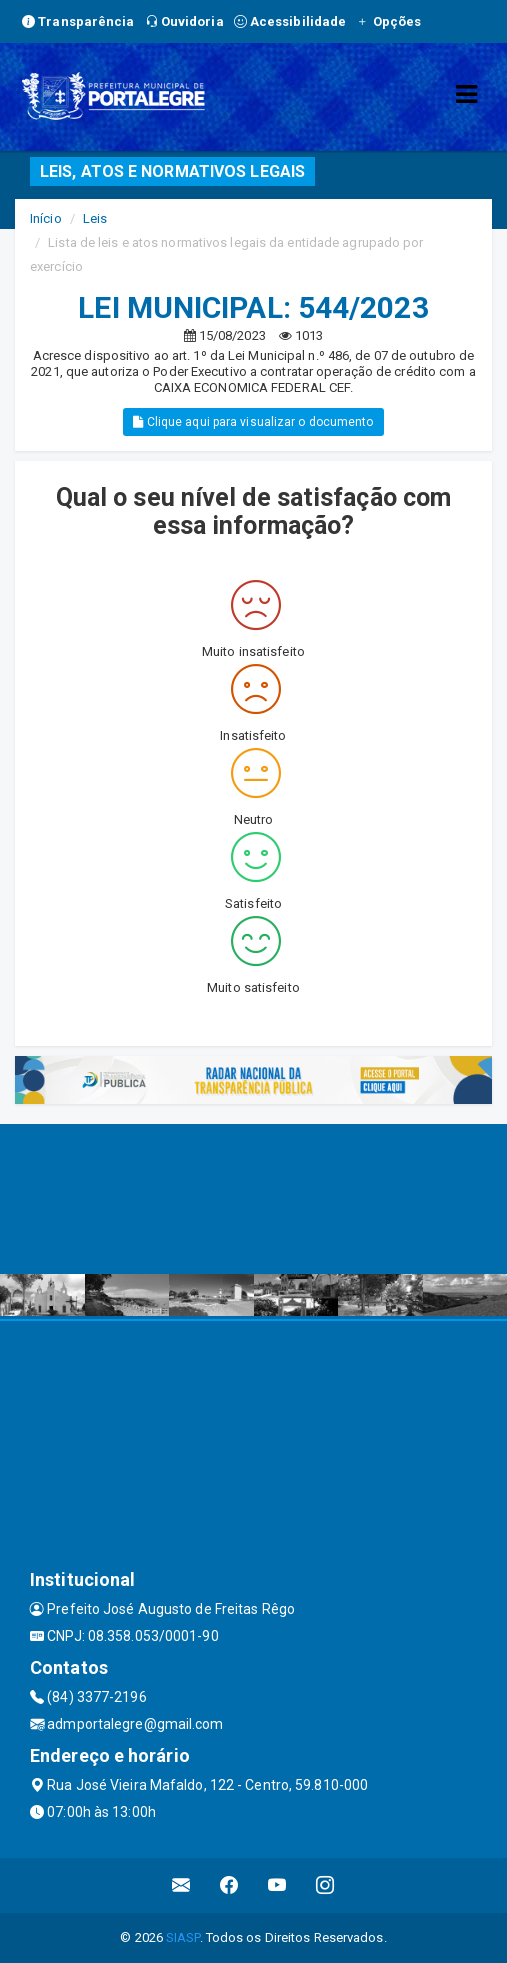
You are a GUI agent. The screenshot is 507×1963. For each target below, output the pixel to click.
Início (46, 218)
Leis (95, 218)
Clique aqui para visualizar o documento (253, 422)
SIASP (183, 1937)
